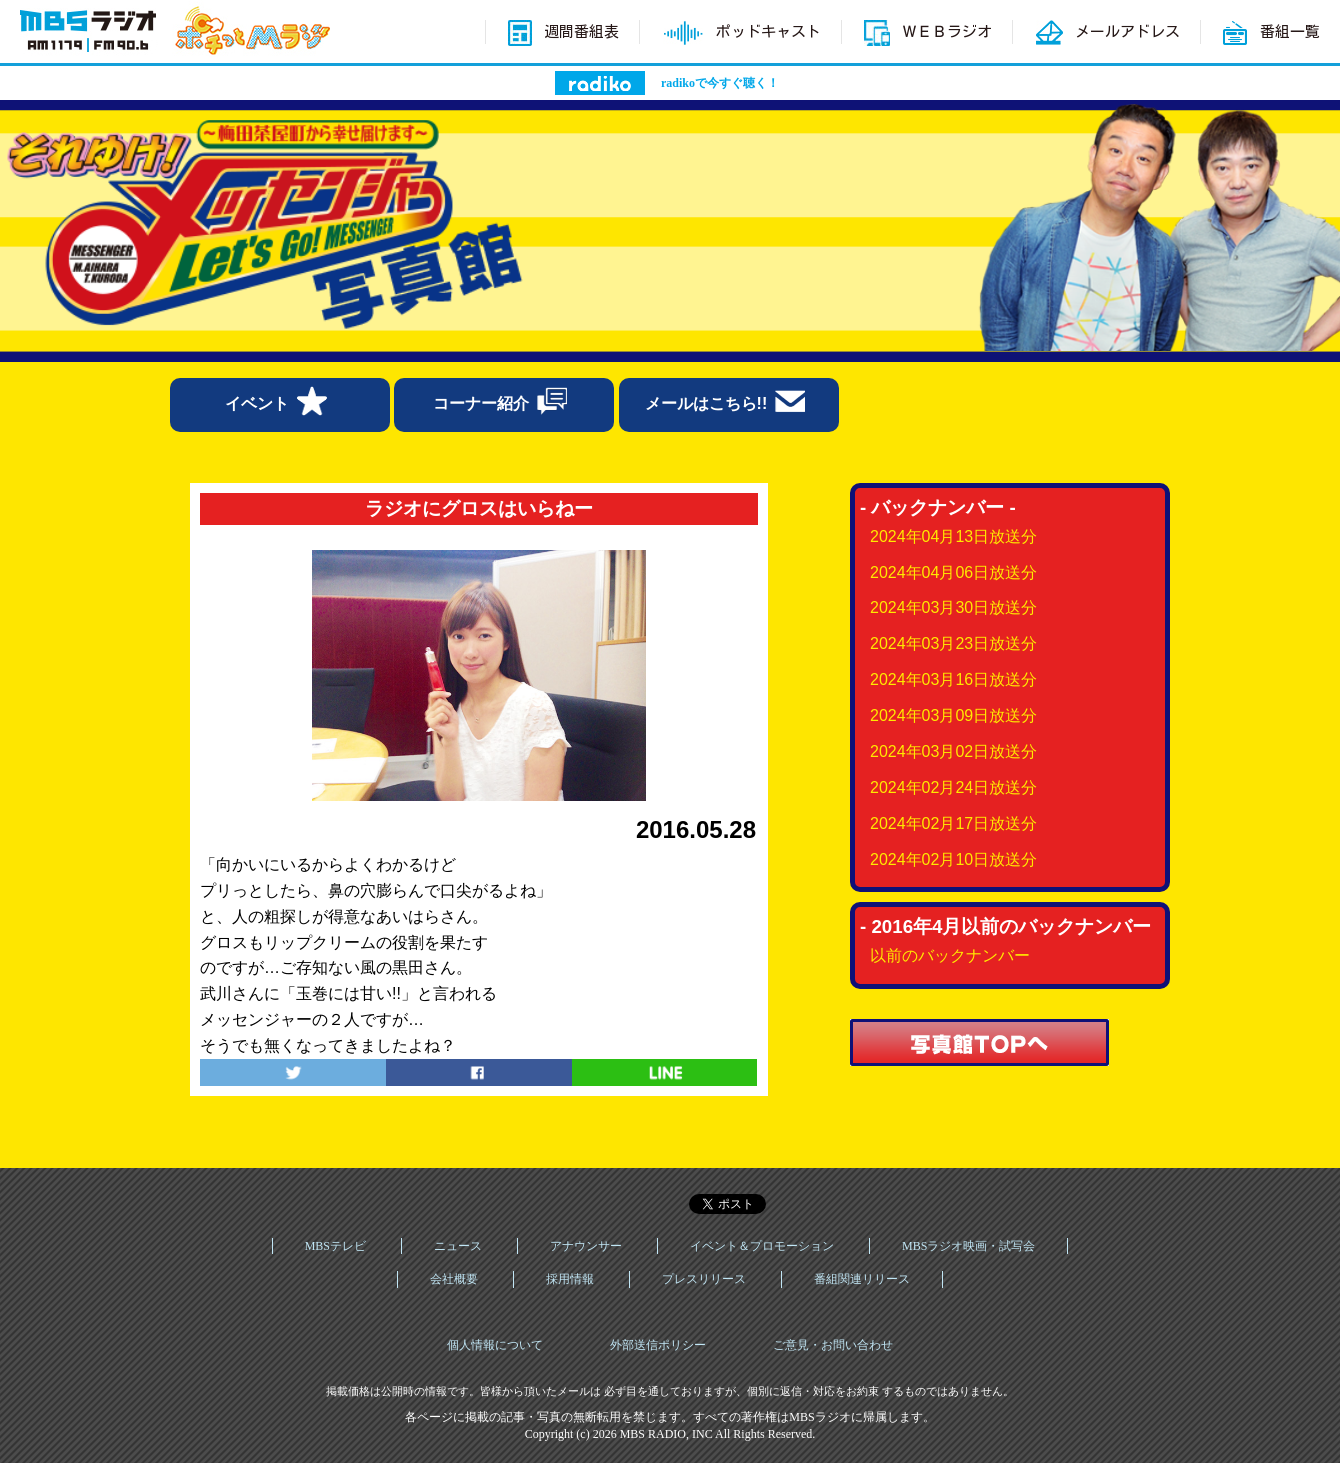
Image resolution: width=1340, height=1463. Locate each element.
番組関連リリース (862, 1279)
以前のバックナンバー (950, 955)
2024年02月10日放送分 (953, 859)
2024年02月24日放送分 (953, 787)
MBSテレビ (335, 1246)
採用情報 (570, 1279)
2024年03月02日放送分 (953, 751)
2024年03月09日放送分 (953, 715)
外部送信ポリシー (658, 1345)
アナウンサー (586, 1246)
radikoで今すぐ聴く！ (720, 83)
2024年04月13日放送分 (953, 536)
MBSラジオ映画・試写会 (968, 1246)
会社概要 (454, 1279)
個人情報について (495, 1345)
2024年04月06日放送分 (953, 572)
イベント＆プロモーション (762, 1246)
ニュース (458, 1246)
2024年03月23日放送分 (953, 643)
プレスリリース (704, 1279)
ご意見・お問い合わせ (833, 1345)
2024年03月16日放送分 (953, 679)
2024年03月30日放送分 (953, 607)
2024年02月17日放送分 (953, 823)
